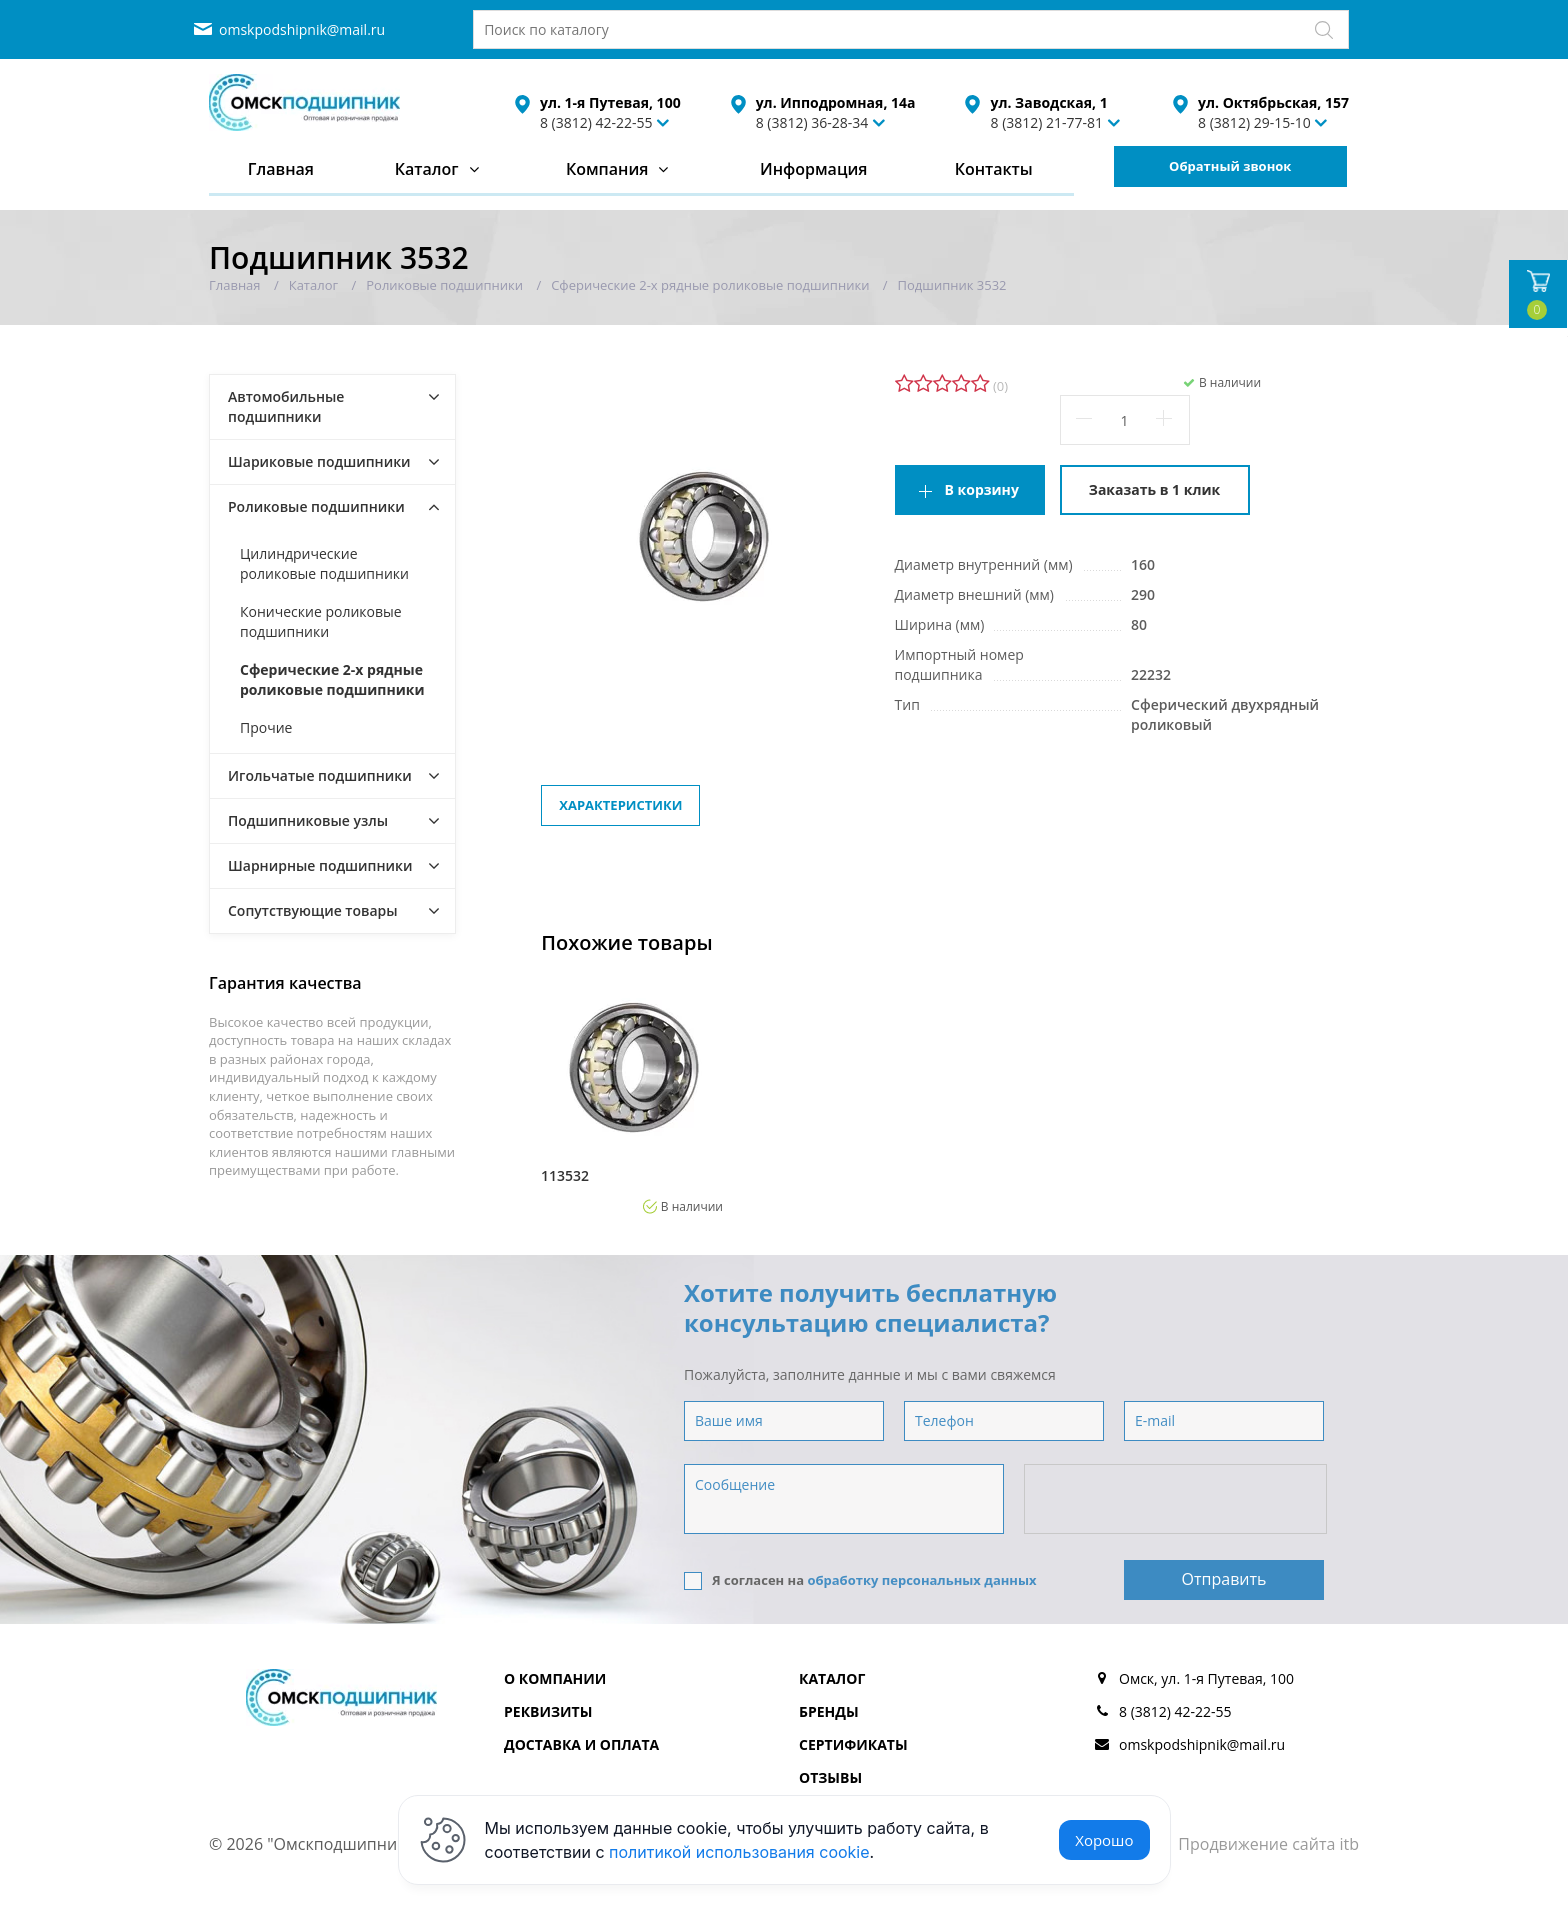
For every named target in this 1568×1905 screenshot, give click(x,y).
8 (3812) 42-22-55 (596, 122)
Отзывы (830, 1777)
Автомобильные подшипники (286, 406)
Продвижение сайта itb (1268, 1844)
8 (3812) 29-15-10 (1254, 122)
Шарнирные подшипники (320, 865)
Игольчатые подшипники (320, 775)
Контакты (994, 169)
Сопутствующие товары (313, 910)
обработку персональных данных (921, 1580)
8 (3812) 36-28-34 (812, 122)
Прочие (266, 727)
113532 (565, 1176)
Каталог (427, 169)
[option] (632, 1095)
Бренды (829, 1711)
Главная (281, 169)
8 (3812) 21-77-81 (1046, 122)
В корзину (982, 489)
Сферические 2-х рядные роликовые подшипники (332, 679)
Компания (607, 169)
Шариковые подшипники (319, 461)
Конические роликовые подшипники (321, 621)
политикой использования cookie (739, 1852)
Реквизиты (548, 1711)
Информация (813, 169)
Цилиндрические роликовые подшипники (324, 563)
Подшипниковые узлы (308, 820)
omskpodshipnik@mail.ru (302, 29)
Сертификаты (853, 1744)
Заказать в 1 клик (1154, 489)
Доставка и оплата (581, 1744)
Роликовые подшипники (316, 506)
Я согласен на (860, 1580)
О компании (555, 1678)
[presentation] (1177, 1500)
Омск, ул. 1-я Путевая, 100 (1206, 1678)
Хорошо (1104, 1840)
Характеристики (620, 805)
